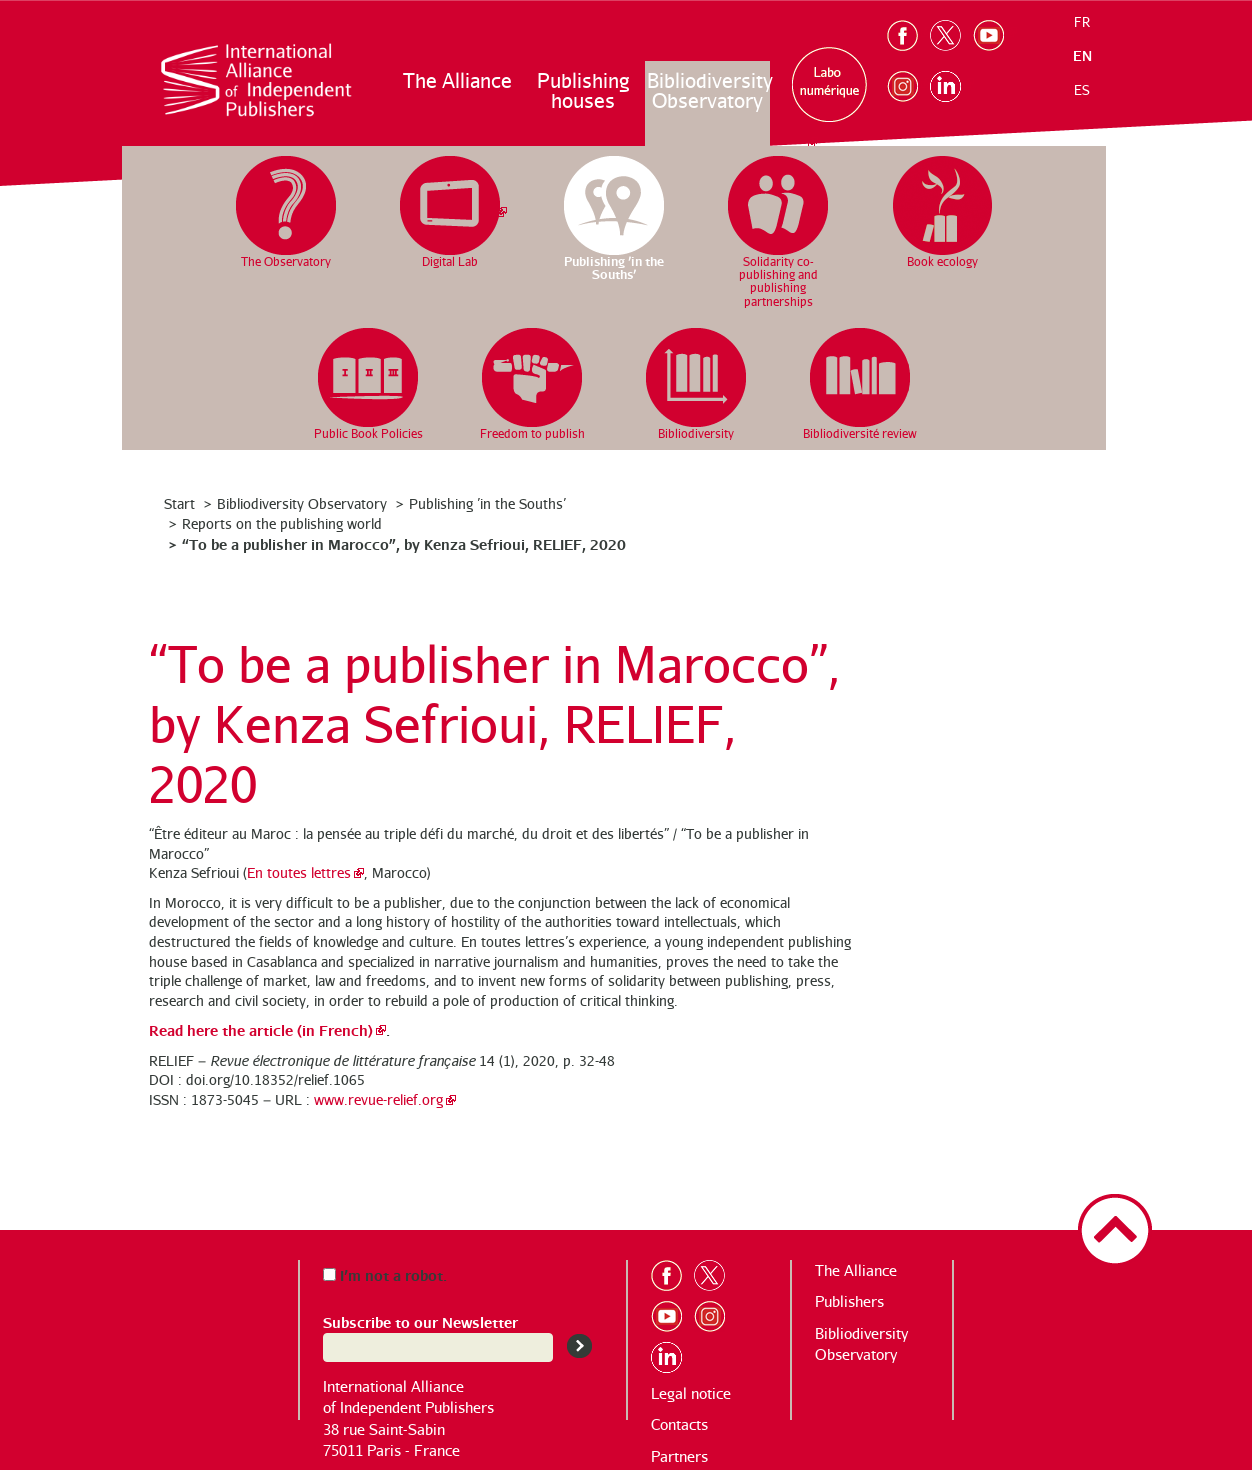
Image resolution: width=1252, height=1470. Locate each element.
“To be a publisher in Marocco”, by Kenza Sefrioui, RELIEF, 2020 (404, 543)
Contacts (679, 1424)
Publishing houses (583, 90)
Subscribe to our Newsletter (420, 1321)
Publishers (849, 1301)
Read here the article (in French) (261, 1029)
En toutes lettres (299, 872)
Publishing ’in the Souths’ (487, 503)
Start (179, 503)
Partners (679, 1456)
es (1082, 90)
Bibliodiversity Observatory (708, 90)
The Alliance (457, 80)
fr (1082, 22)
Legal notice (691, 1393)
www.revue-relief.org (378, 1099)
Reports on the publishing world (282, 523)
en (1082, 55)
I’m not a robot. (385, 1274)
